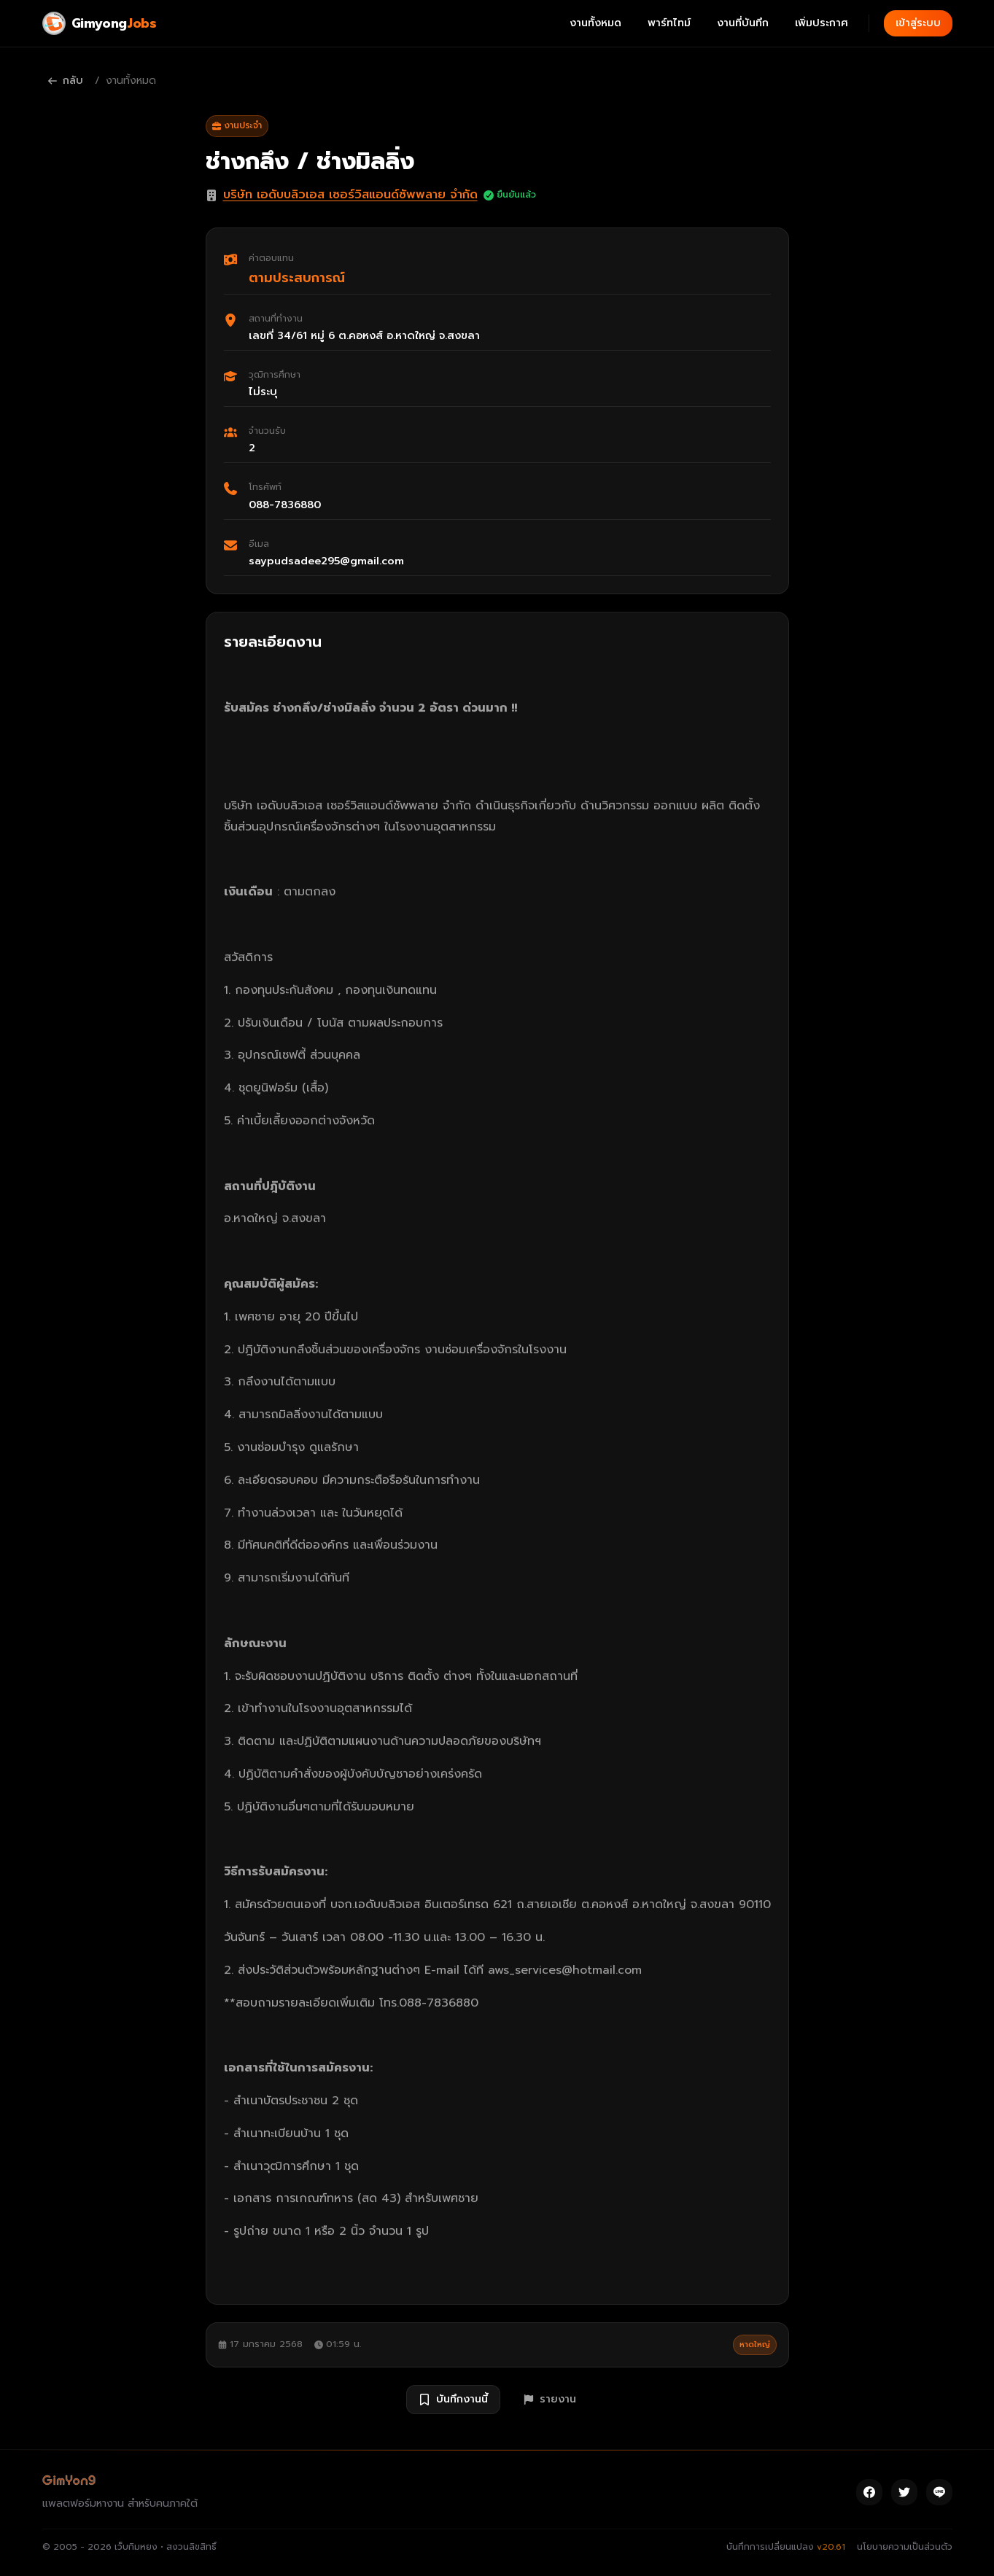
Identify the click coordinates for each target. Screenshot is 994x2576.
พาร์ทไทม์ (669, 23)
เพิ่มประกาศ (821, 23)
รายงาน (550, 2399)
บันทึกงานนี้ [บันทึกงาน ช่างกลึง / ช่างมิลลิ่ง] (453, 2399)
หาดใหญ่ (754, 2344)
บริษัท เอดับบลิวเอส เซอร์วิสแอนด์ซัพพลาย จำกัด (350, 194)
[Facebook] (869, 2492)
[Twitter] (904, 2492)
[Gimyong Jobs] (99, 23)
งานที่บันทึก (743, 23)
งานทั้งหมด (595, 23)
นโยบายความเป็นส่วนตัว (904, 2547)
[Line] (939, 2492)
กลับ (65, 80)
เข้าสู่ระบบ (918, 23)
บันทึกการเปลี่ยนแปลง (785, 2547)
